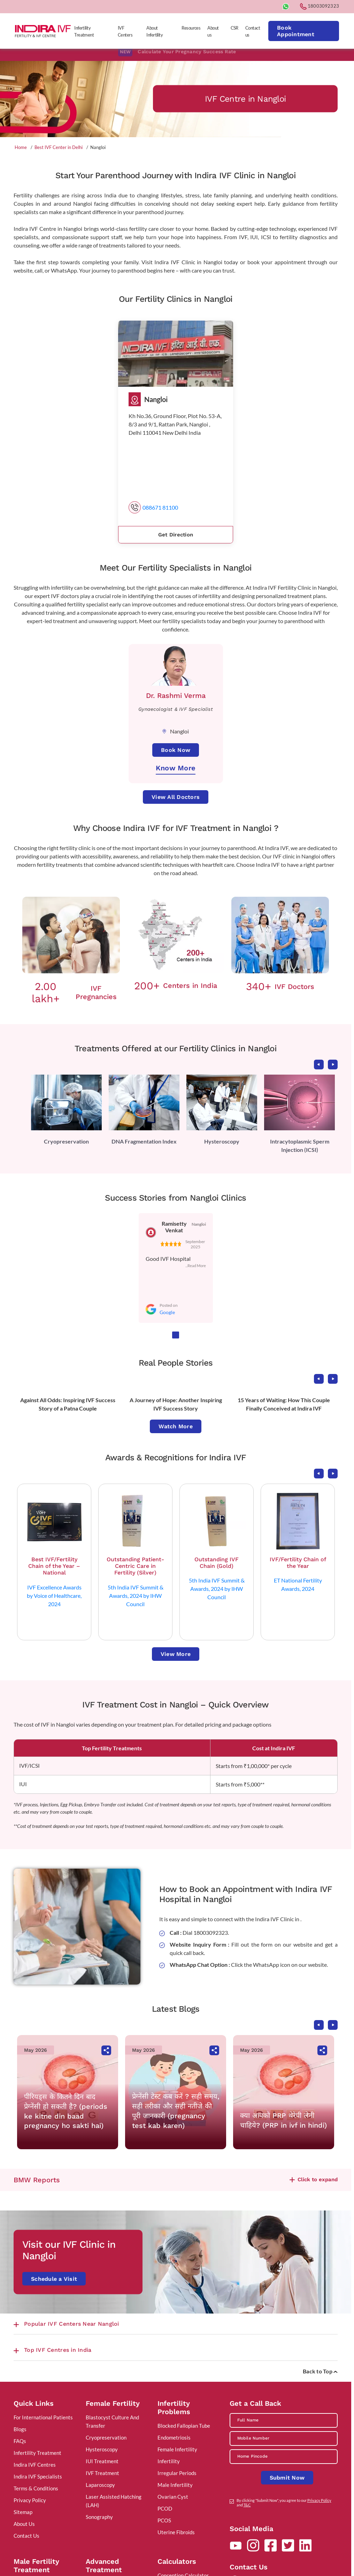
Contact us (252, 31)
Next (333, 1064)
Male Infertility (175, 2485)
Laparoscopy (100, 2485)
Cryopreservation (66, 1141)
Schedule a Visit (54, 2278)
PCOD (164, 2508)
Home (21, 147)
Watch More (176, 1426)
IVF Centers (125, 31)
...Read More (195, 1265)
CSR (234, 28)
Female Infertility (177, 2449)
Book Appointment (295, 31)
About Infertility (154, 31)
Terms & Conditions (36, 2488)
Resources (191, 28)
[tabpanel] (66, 1110)
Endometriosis (174, 2437)
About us (212, 31)
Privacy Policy (30, 2500)
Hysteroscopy (221, 1141)
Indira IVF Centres (35, 2464)
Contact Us (26, 2535)
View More (176, 1654)
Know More (175, 768)
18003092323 (319, 6)
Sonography (99, 2517)
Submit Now (287, 2477)
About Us (24, 2524)
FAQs (20, 2441)
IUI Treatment (102, 2461)
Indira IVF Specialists (38, 2476)
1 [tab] (175, 1335)
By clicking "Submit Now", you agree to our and (284, 2502)
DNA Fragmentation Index (144, 1141)
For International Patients (43, 2417)
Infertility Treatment (84, 31)
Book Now (175, 750)
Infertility (168, 2461)
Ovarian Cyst (172, 2496)
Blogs (20, 2429)
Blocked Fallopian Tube (183, 2425)
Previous (319, 1064)
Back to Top (320, 2371)
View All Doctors (176, 797)
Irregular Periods (177, 2473)
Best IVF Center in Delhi (58, 147)
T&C (247, 2505)
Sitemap (23, 2512)
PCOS (164, 2520)
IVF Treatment (102, 2473)
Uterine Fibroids (176, 2532)
